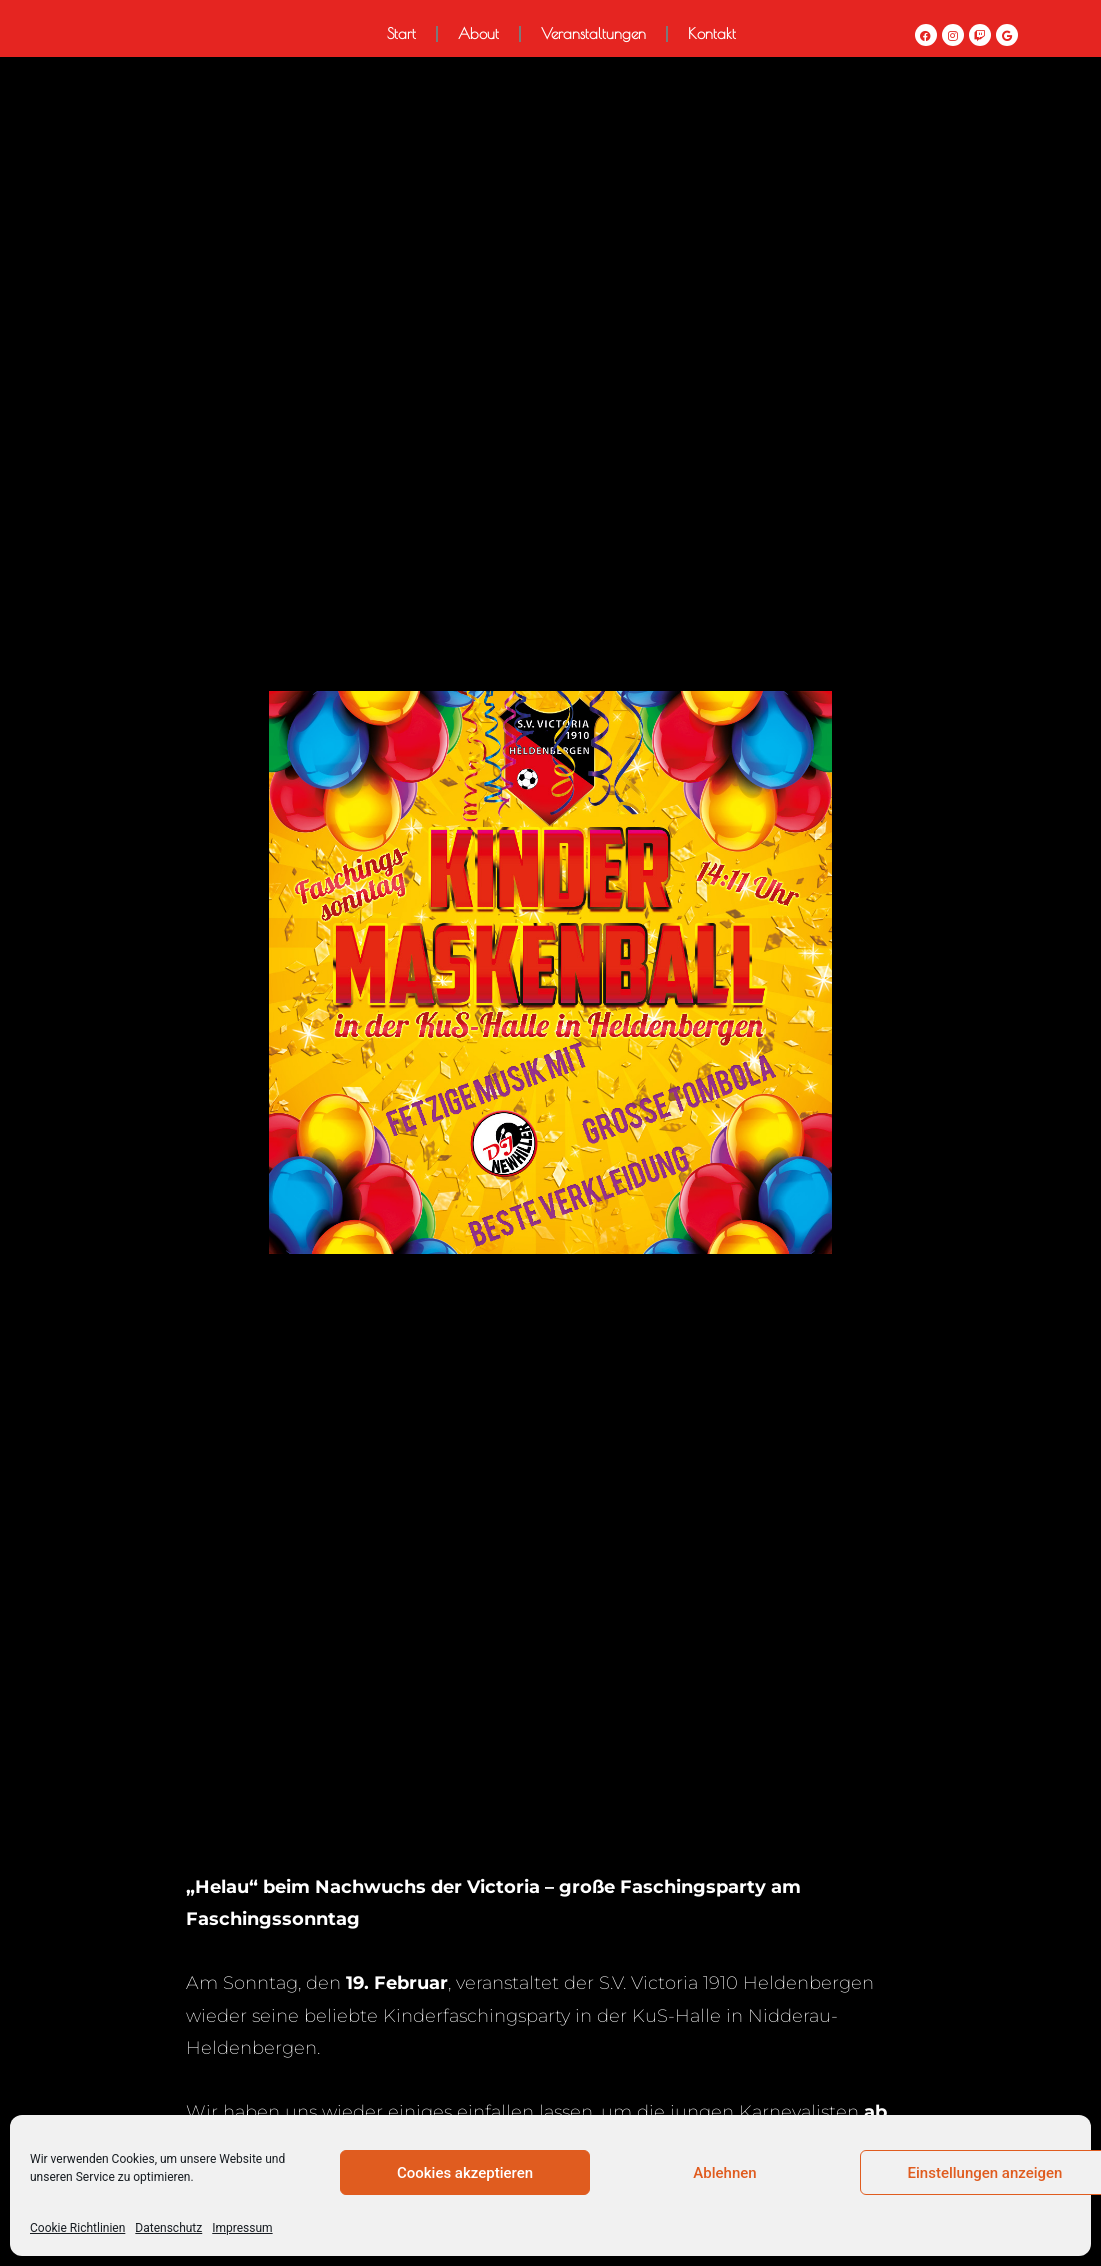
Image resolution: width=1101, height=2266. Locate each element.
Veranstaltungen (593, 33)
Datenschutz (168, 2228)
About (478, 33)
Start (401, 33)
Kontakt (712, 33)
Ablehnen (724, 2173)
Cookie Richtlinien (77, 2228)
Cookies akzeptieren (465, 2173)
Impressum (242, 2228)
